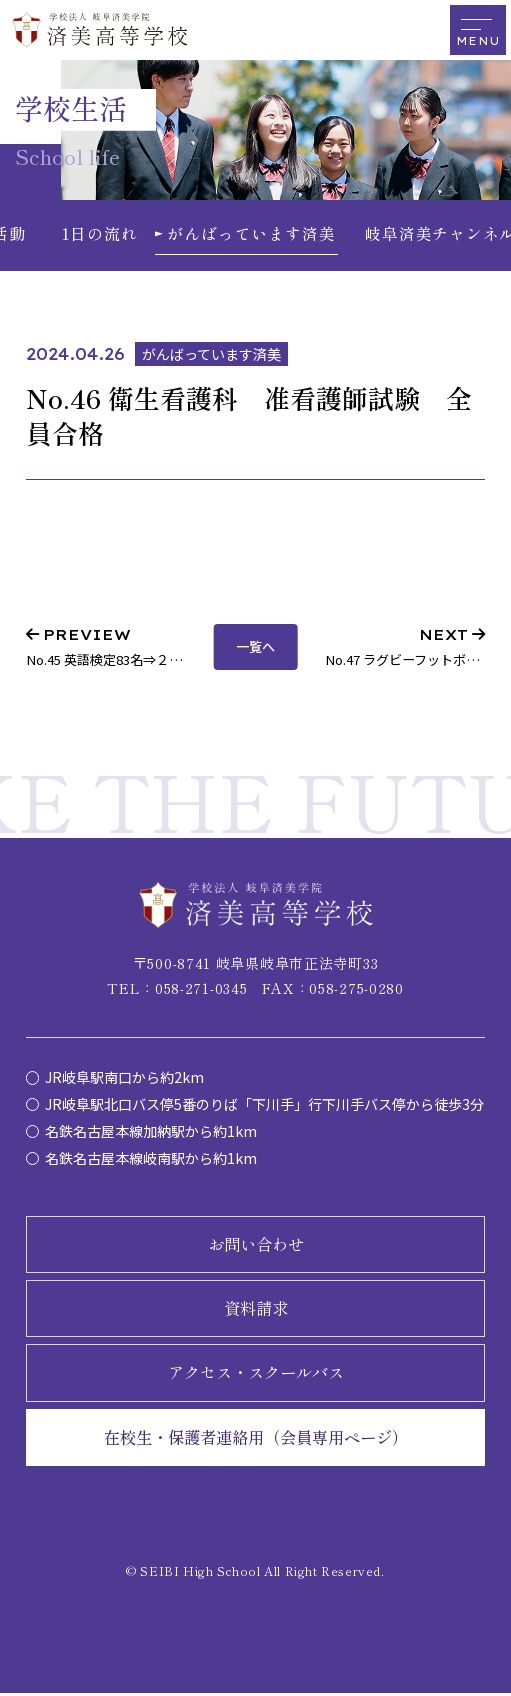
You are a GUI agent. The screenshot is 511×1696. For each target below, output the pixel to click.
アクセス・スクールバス (256, 1375)
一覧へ (255, 649)
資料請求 (256, 1311)
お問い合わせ (256, 1247)
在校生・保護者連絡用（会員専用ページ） (256, 1440)
